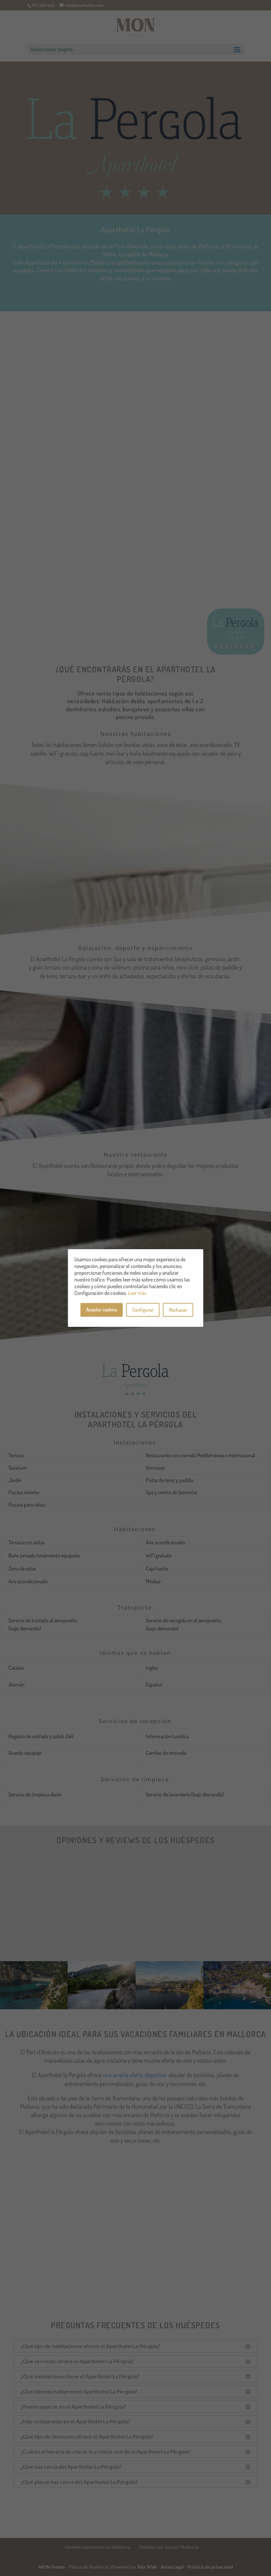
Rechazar (178, 1310)
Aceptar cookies (101, 1309)
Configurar (143, 1310)
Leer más (137, 1293)
